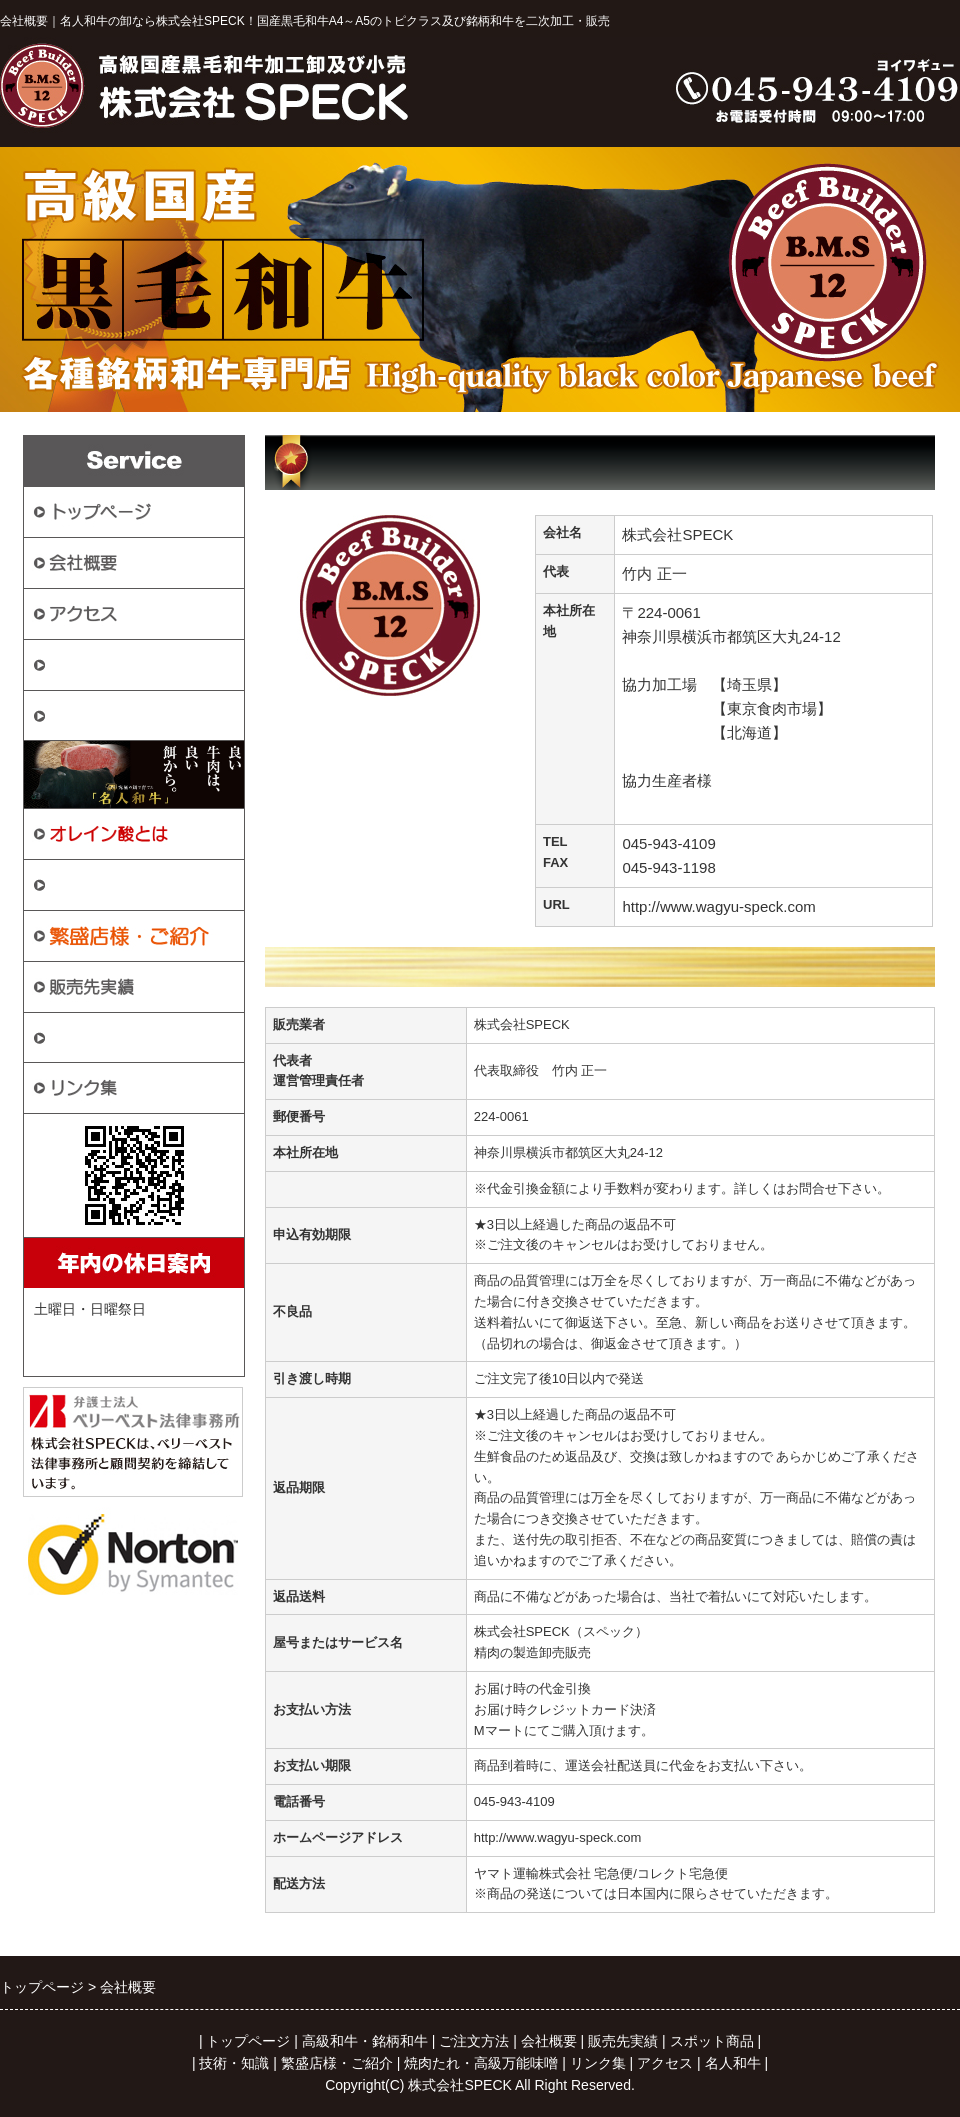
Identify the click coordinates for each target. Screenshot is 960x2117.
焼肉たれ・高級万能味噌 (481, 2063)
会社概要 (549, 2041)
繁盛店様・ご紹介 (337, 2063)
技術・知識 (91, 1036)
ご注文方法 (91, 663)
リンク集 (598, 2063)
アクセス (665, 2063)
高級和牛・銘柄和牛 (125, 714)
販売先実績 (623, 2041)
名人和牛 (733, 2063)
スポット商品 (100, 883)
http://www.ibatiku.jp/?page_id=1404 (742, 804)
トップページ (248, 2041)
